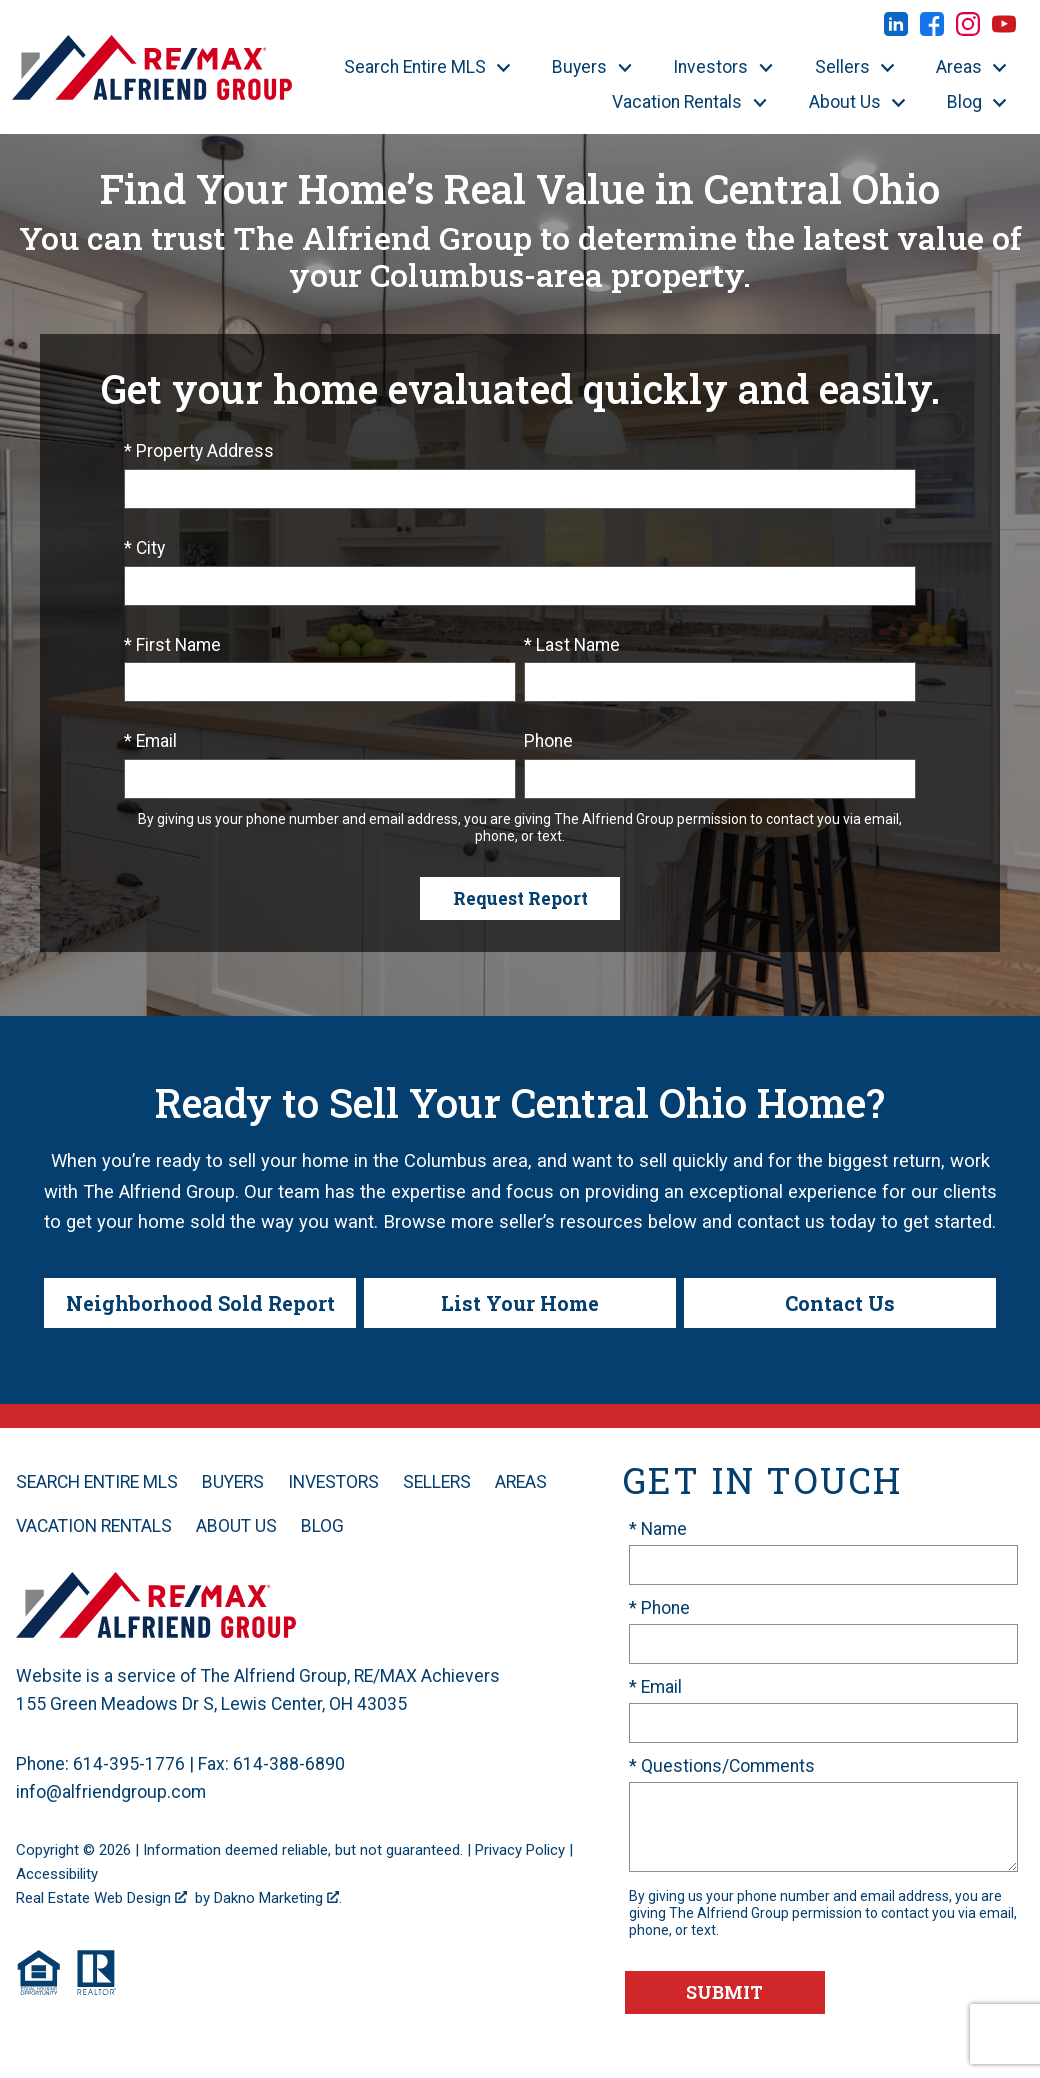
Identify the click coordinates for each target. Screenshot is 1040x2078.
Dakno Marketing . (278, 1898)
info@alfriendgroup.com (111, 1792)
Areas (521, 1482)
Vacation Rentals (94, 1526)
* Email (150, 741)
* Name (658, 1529)
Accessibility (57, 1874)
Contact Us (840, 1303)
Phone (548, 741)
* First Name (172, 645)
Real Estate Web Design (101, 1898)
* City (144, 548)
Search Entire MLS (97, 1482)
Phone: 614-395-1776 (100, 1764)
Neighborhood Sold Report (200, 1303)
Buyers (233, 1482)
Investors (333, 1482)
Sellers (437, 1482)
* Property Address (199, 451)
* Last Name (572, 645)
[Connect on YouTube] (1004, 30)
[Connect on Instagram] (968, 30)
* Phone (659, 1608)
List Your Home (520, 1303)
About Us (236, 1526)
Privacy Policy (520, 1850)
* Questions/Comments (722, 1766)
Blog (322, 1526)
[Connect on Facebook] (932, 30)
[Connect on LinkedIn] (896, 30)
